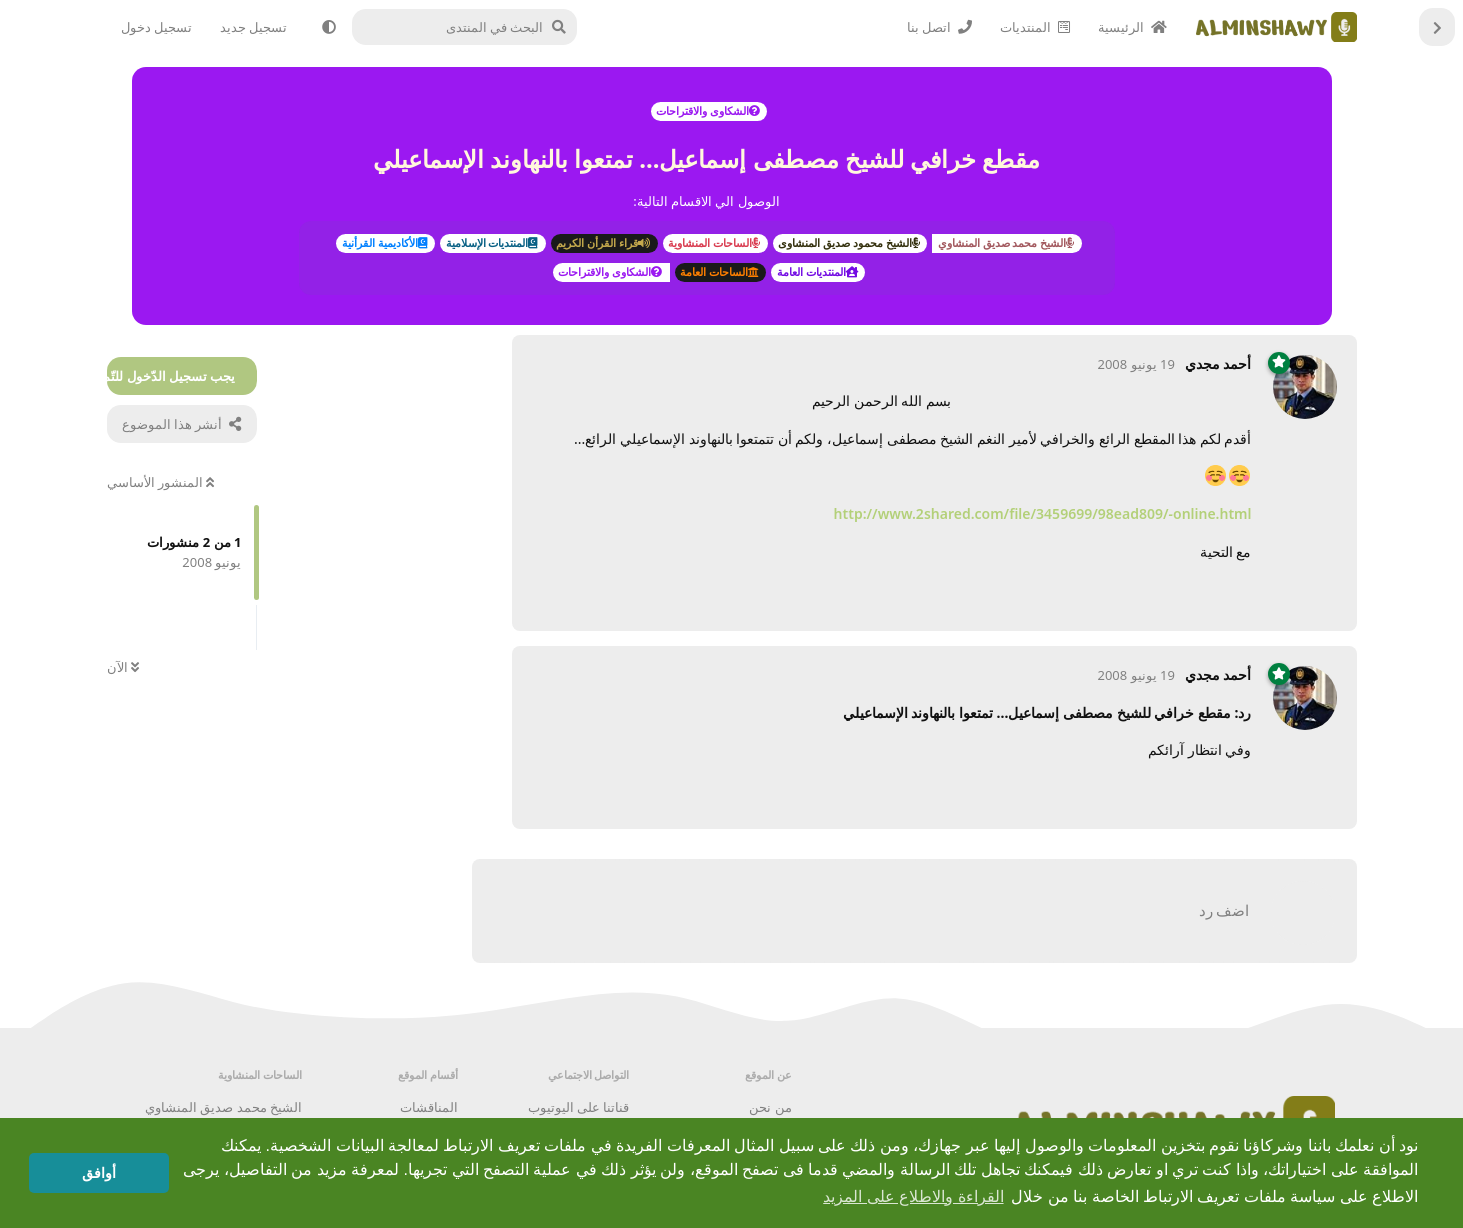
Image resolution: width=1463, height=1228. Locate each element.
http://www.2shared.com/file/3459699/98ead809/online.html (1043, 513)
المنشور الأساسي (161, 482)
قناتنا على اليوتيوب (579, 1107)
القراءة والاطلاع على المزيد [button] (913, 1196)
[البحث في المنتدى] (472, 27)
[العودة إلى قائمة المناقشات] (1437, 27)
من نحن (770, 1107)
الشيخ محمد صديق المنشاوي (223, 1107)
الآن (123, 667)
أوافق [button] (99, 1173)
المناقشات (429, 1107)
